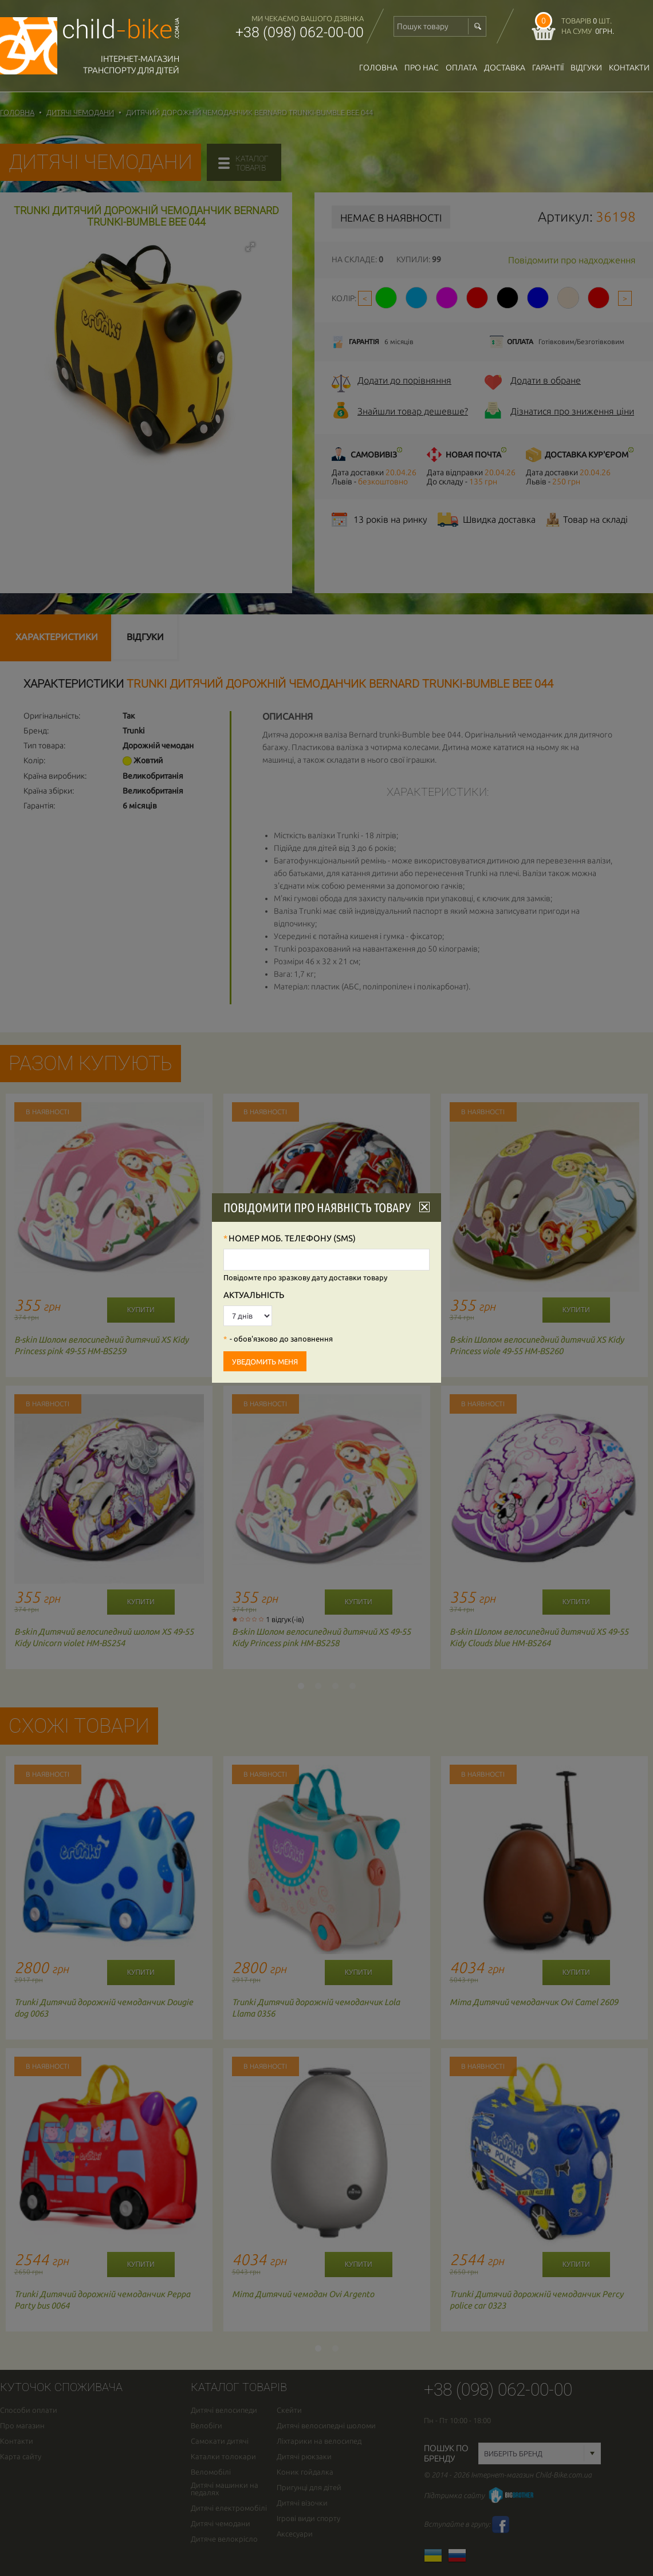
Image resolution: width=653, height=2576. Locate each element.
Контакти (629, 67)
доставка (504, 67)
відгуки (586, 67)
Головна (378, 67)
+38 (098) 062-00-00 (299, 32)
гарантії (548, 67)
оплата (461, 67)
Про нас (421, 67)
